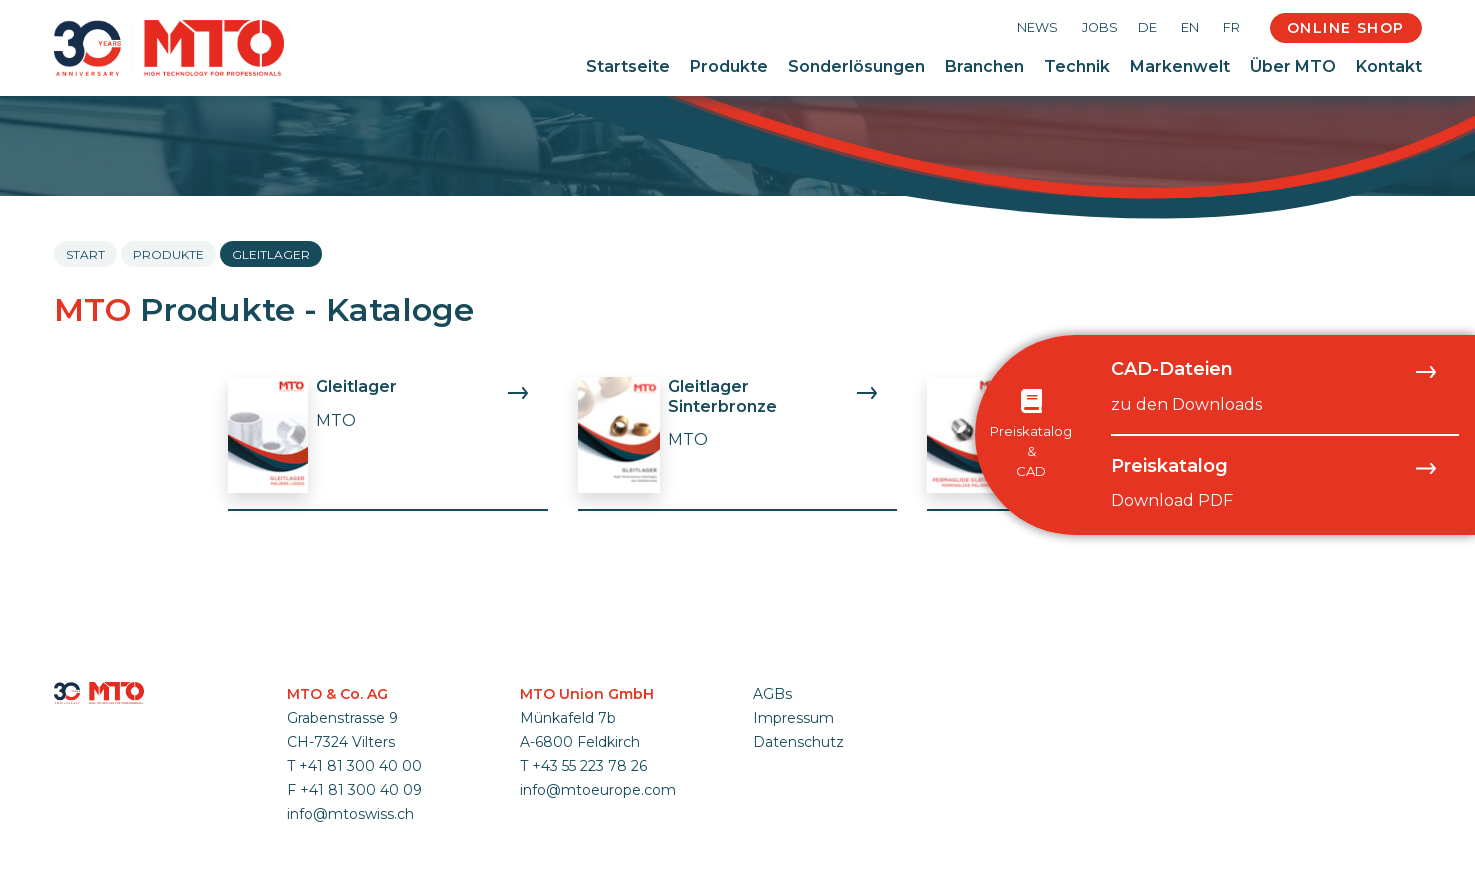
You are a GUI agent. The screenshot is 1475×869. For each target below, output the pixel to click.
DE (1147, 27)
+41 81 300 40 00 (360, 766)
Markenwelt (1180, 66)
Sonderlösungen (856, 66)
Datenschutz (798, 742)
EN (1190, 27)
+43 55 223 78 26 (589, 766)
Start (85, 254)
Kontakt (1389, 66)
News (1037, 27)
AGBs (772, 694)
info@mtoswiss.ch (350, 814)
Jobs (1100, 27)
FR (1231, 27)
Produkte (729, 66)
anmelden (779, 765)
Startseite (628, 66)
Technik (1077, 66)
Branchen (984, 66)
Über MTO (1293, 66)
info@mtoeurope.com (598, 790)
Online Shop (1345, 28)
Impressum (793, 718)
